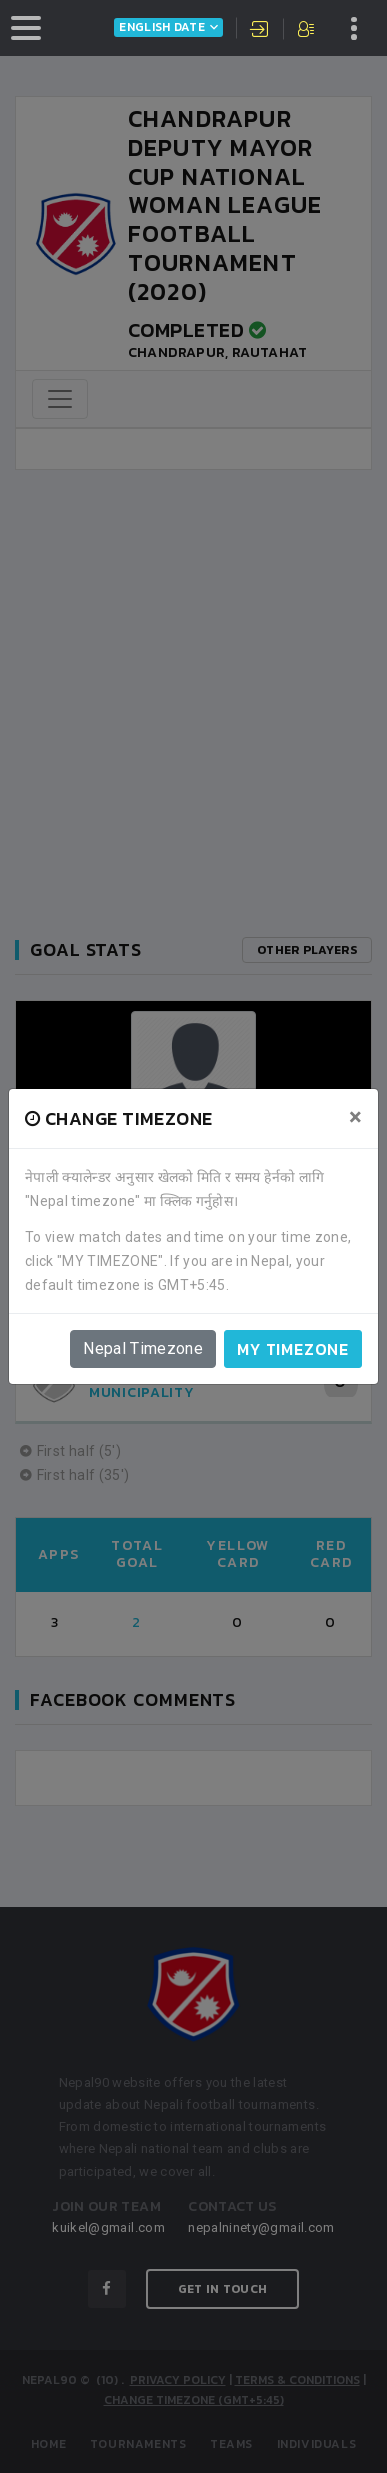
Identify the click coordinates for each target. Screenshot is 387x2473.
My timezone (293, 1349)
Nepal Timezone (143, 1348)
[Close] (355, 1117)
